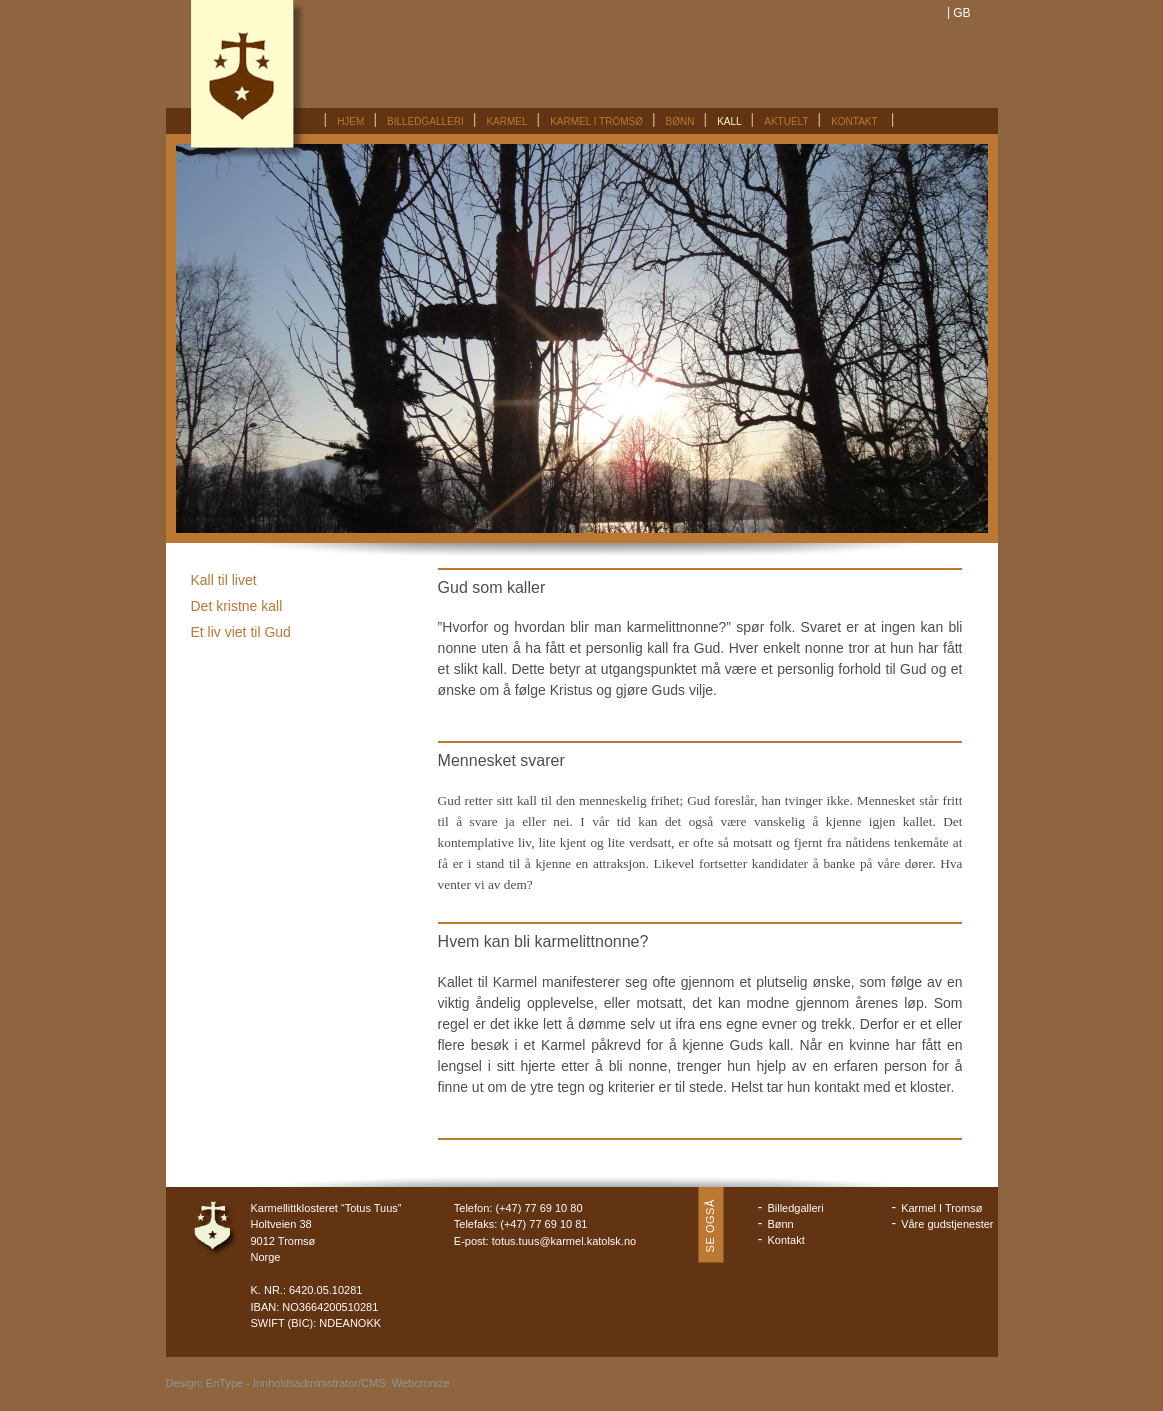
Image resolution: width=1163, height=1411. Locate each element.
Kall (729, 121)
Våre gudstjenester (947, 1224)
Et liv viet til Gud (241, 632)
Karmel (506, 121)
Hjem (350, 121)
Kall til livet (224, 580)
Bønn (680, 121)
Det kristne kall (237, 606)
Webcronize (421, 1383)
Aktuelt (786, 121)
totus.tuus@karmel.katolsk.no (564, 1241)
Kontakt (854, 121)
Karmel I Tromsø (596, 121)
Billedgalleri (425, 121)
